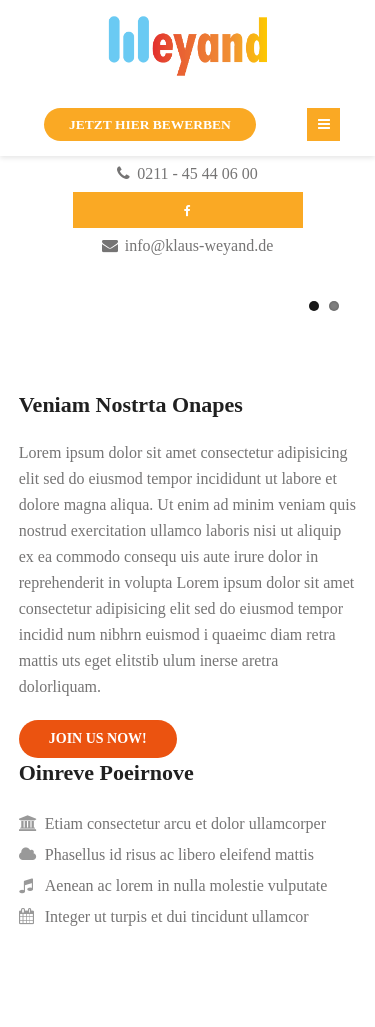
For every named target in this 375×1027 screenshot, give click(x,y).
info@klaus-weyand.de (199, 245)
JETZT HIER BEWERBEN (150, 124)
